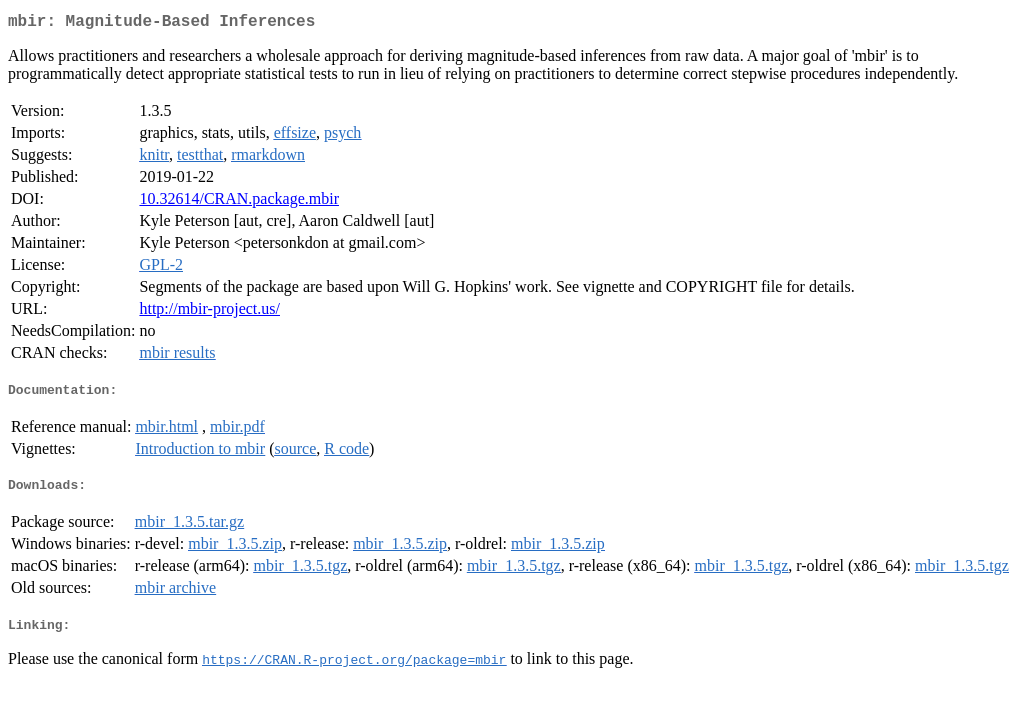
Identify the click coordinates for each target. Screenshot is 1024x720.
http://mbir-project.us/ (209, 312)
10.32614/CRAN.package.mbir (239, 202)
